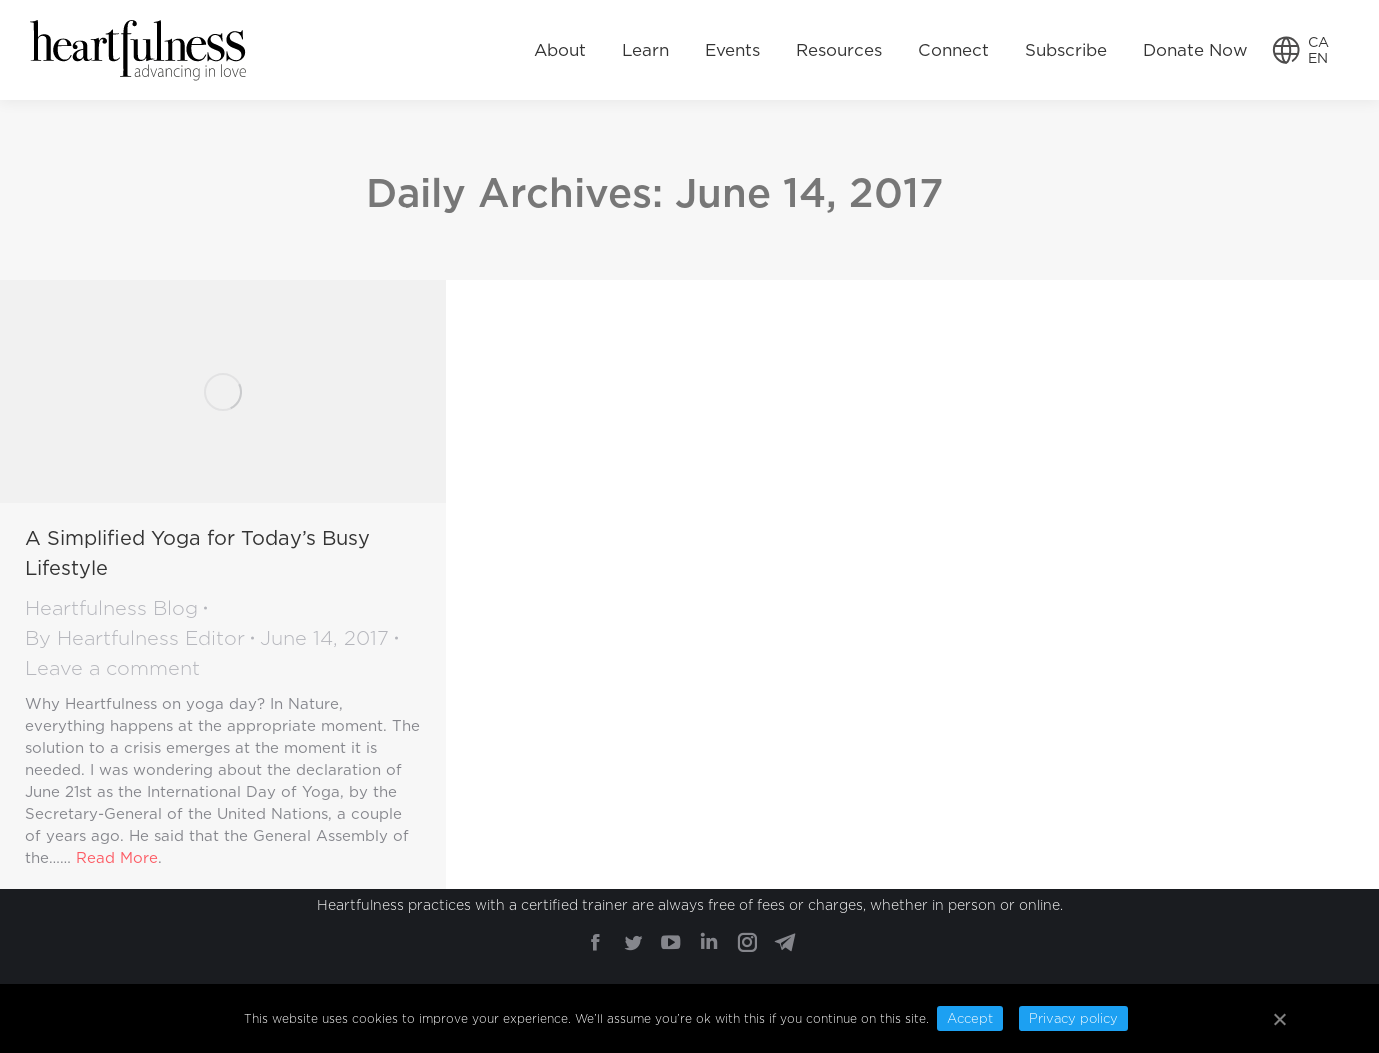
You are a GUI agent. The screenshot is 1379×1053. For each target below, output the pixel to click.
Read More (117, 858)
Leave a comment (112, 668)
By (135, 638)
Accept (970, 1018)
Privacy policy (1073, 1018)
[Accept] (1279, 1019)
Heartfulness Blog (111, 608)
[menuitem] (560, 50)
